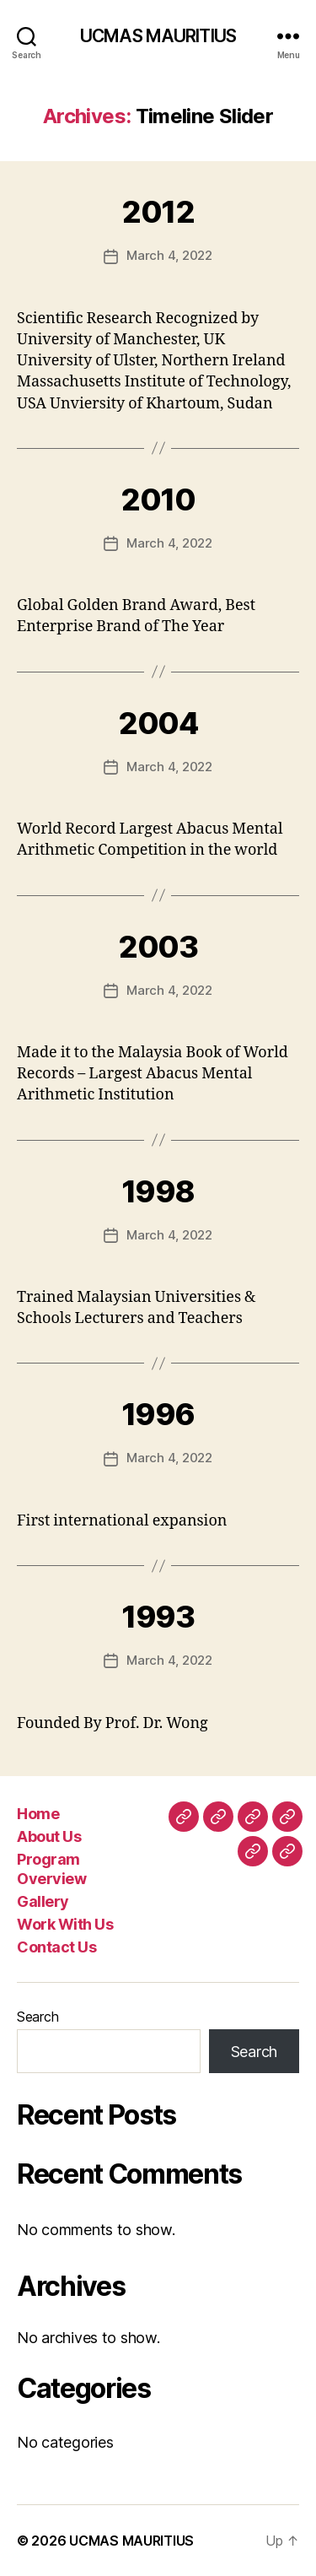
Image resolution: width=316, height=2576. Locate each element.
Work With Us (65, 1924)
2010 (158, 499)
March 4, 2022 (169, 255)
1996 (158, 1414)
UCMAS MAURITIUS (158, 36)
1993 (157, 1616)
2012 (157, 211)
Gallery (43, 1901)
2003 (157, 946)
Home (38, 1814)
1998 (158, 1191)
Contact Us (56, 1947)
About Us (49, 1836)
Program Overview (51, 1868)
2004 (157, 723)
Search (37, 2016)
